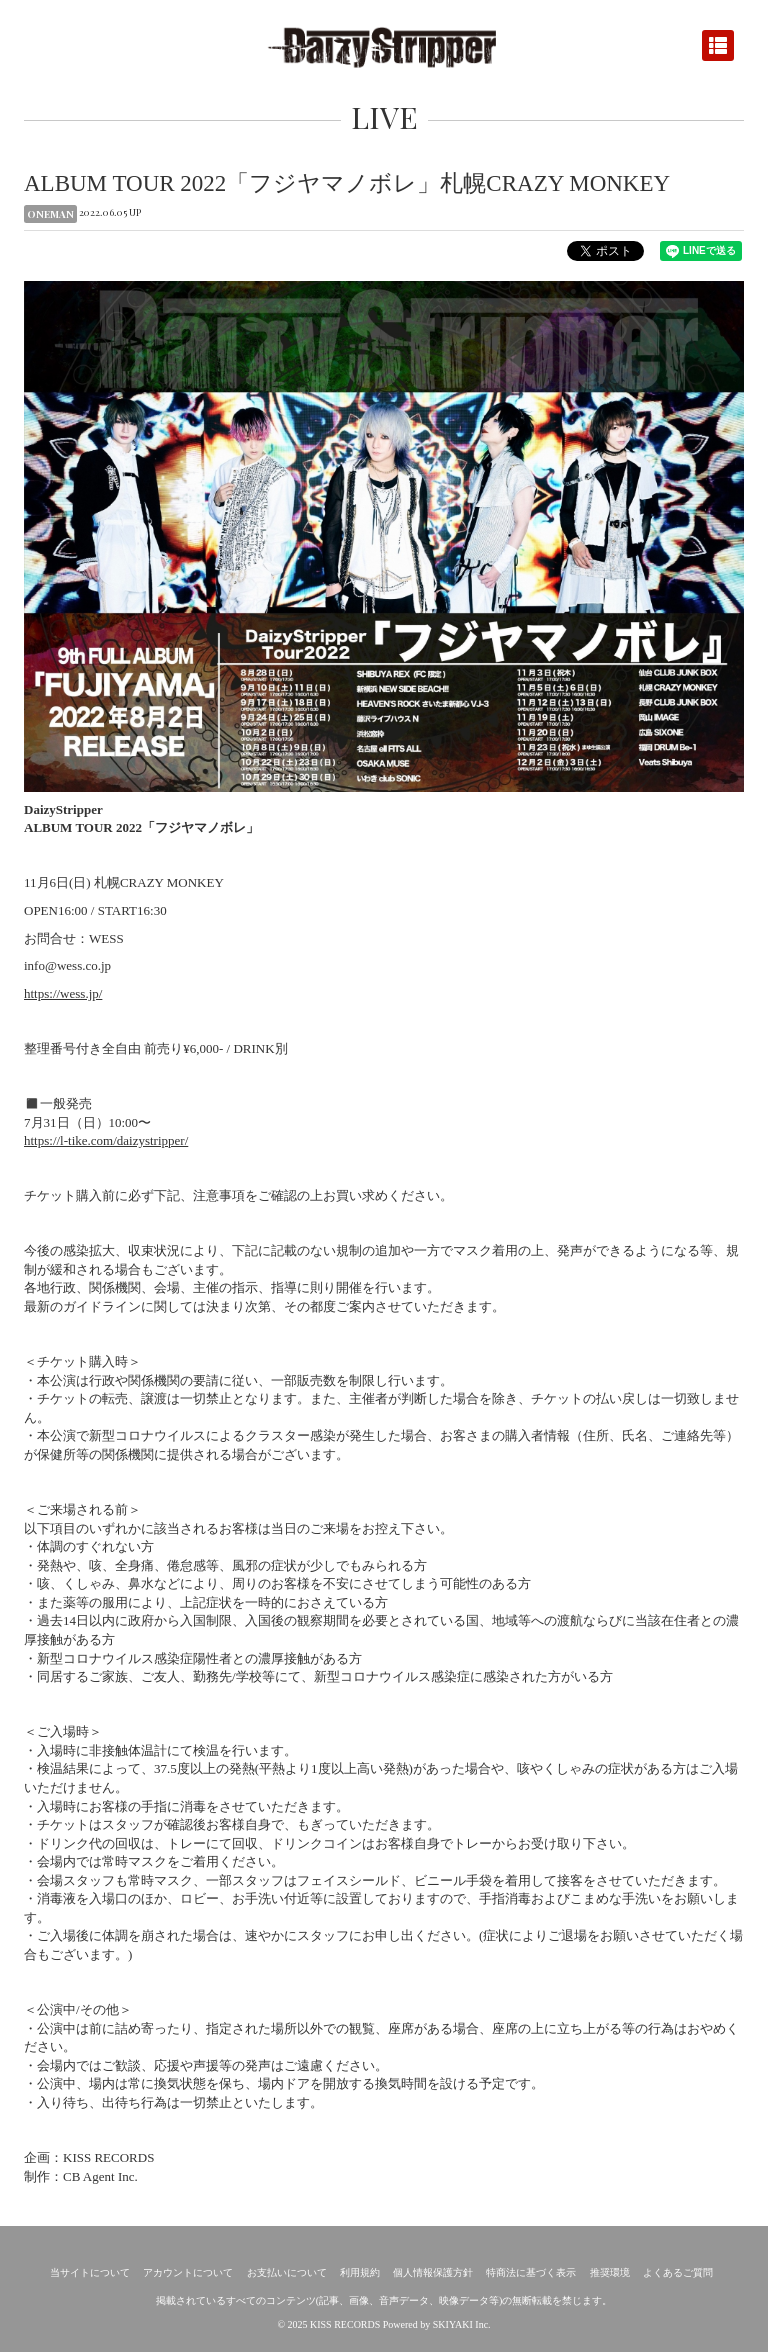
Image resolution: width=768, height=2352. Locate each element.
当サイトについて (90, 2272)
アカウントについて (188, 2272)
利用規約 (360, 2272)
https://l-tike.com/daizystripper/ (106, 1140)
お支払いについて (287, 2272)
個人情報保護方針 (433, 2272)
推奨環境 (610, 2272)
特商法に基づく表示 (531, 2272)
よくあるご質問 (678, 2272)
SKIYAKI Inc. (462, 2324)
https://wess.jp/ (63, 993)
